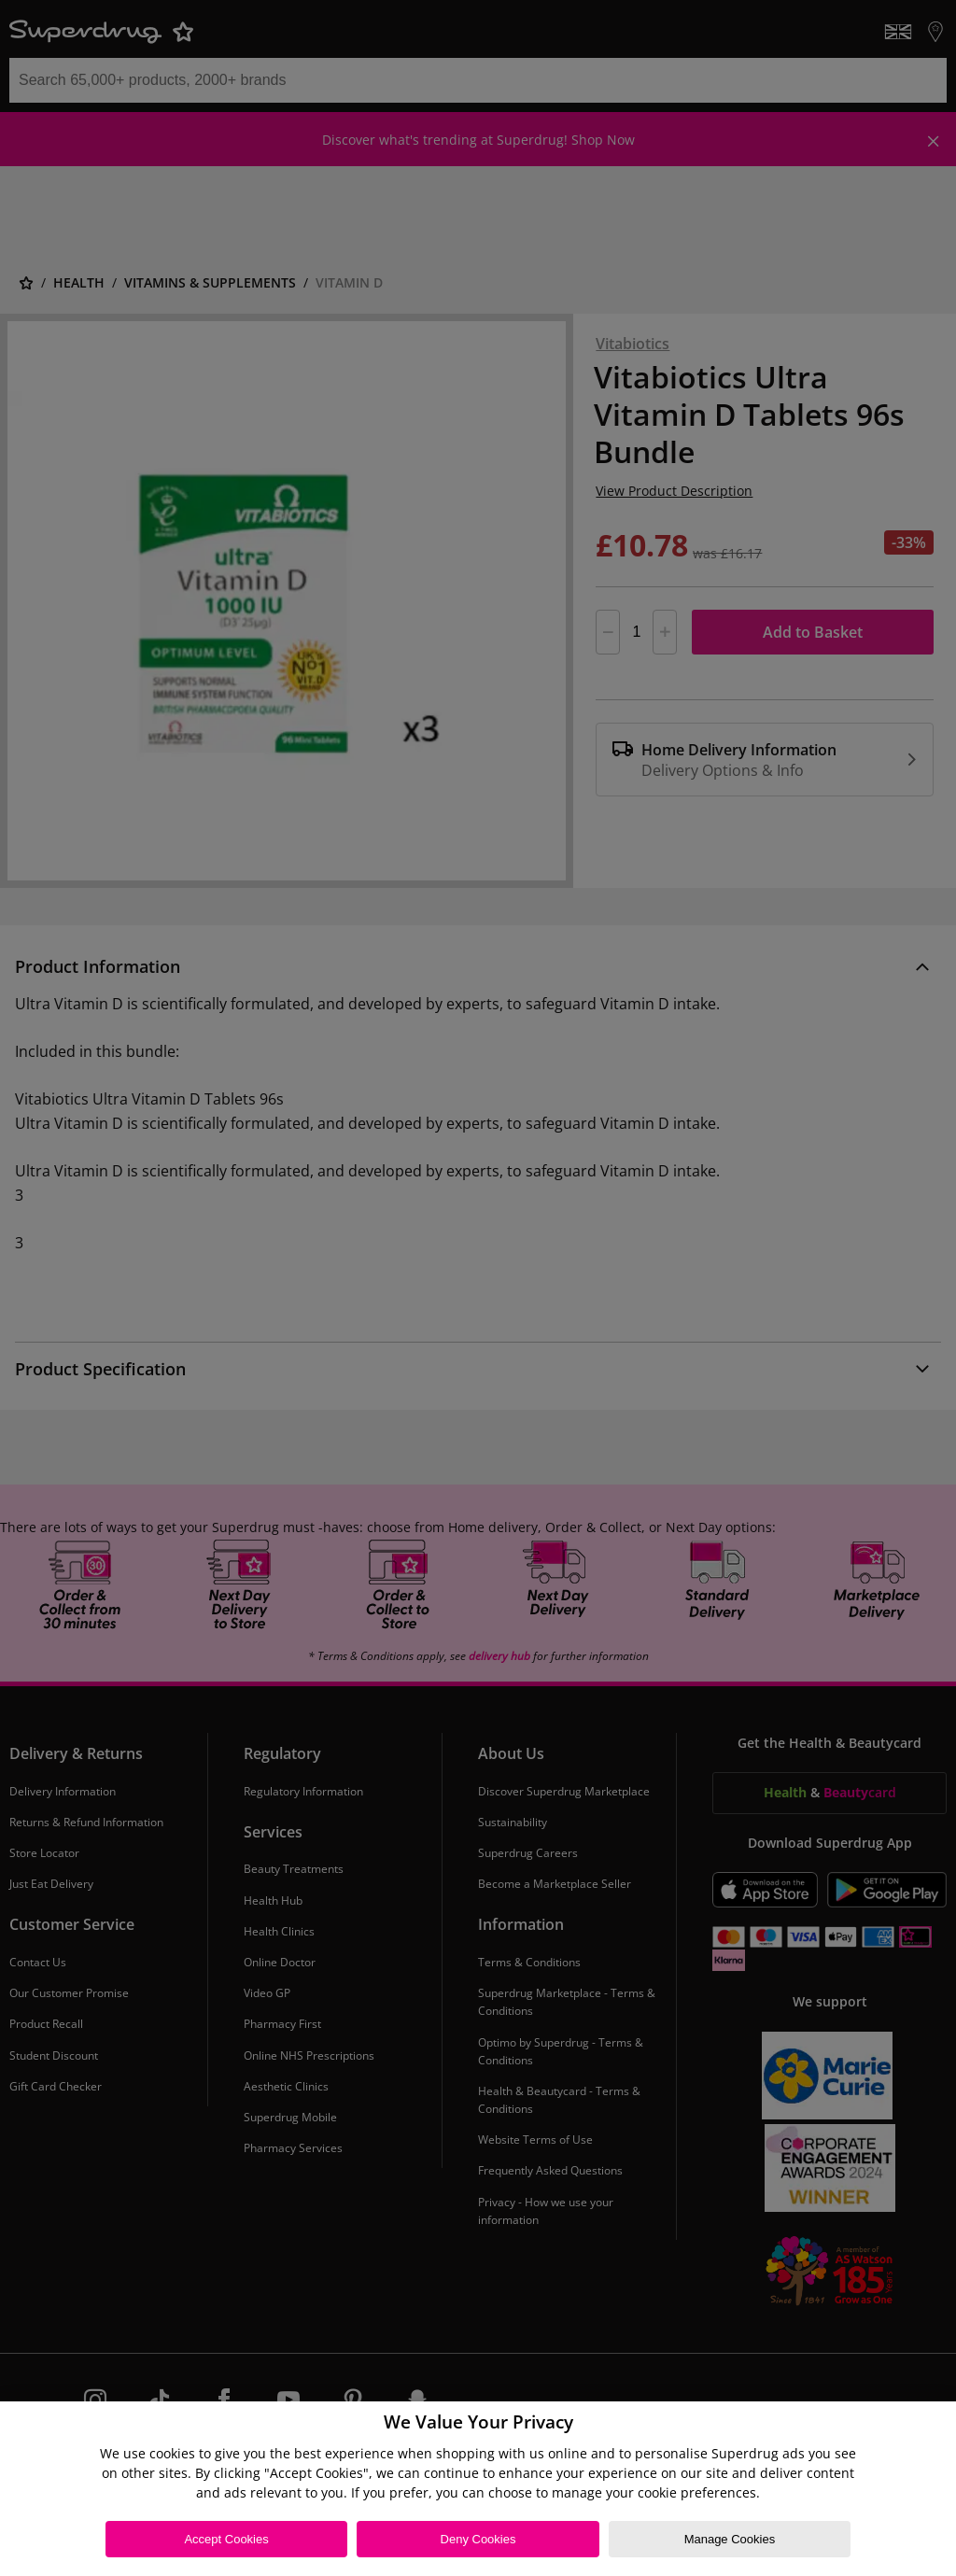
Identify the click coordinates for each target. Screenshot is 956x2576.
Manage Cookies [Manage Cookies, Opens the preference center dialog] (730, 2539)
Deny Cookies (478, 2539)
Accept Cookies (226, 2539)
